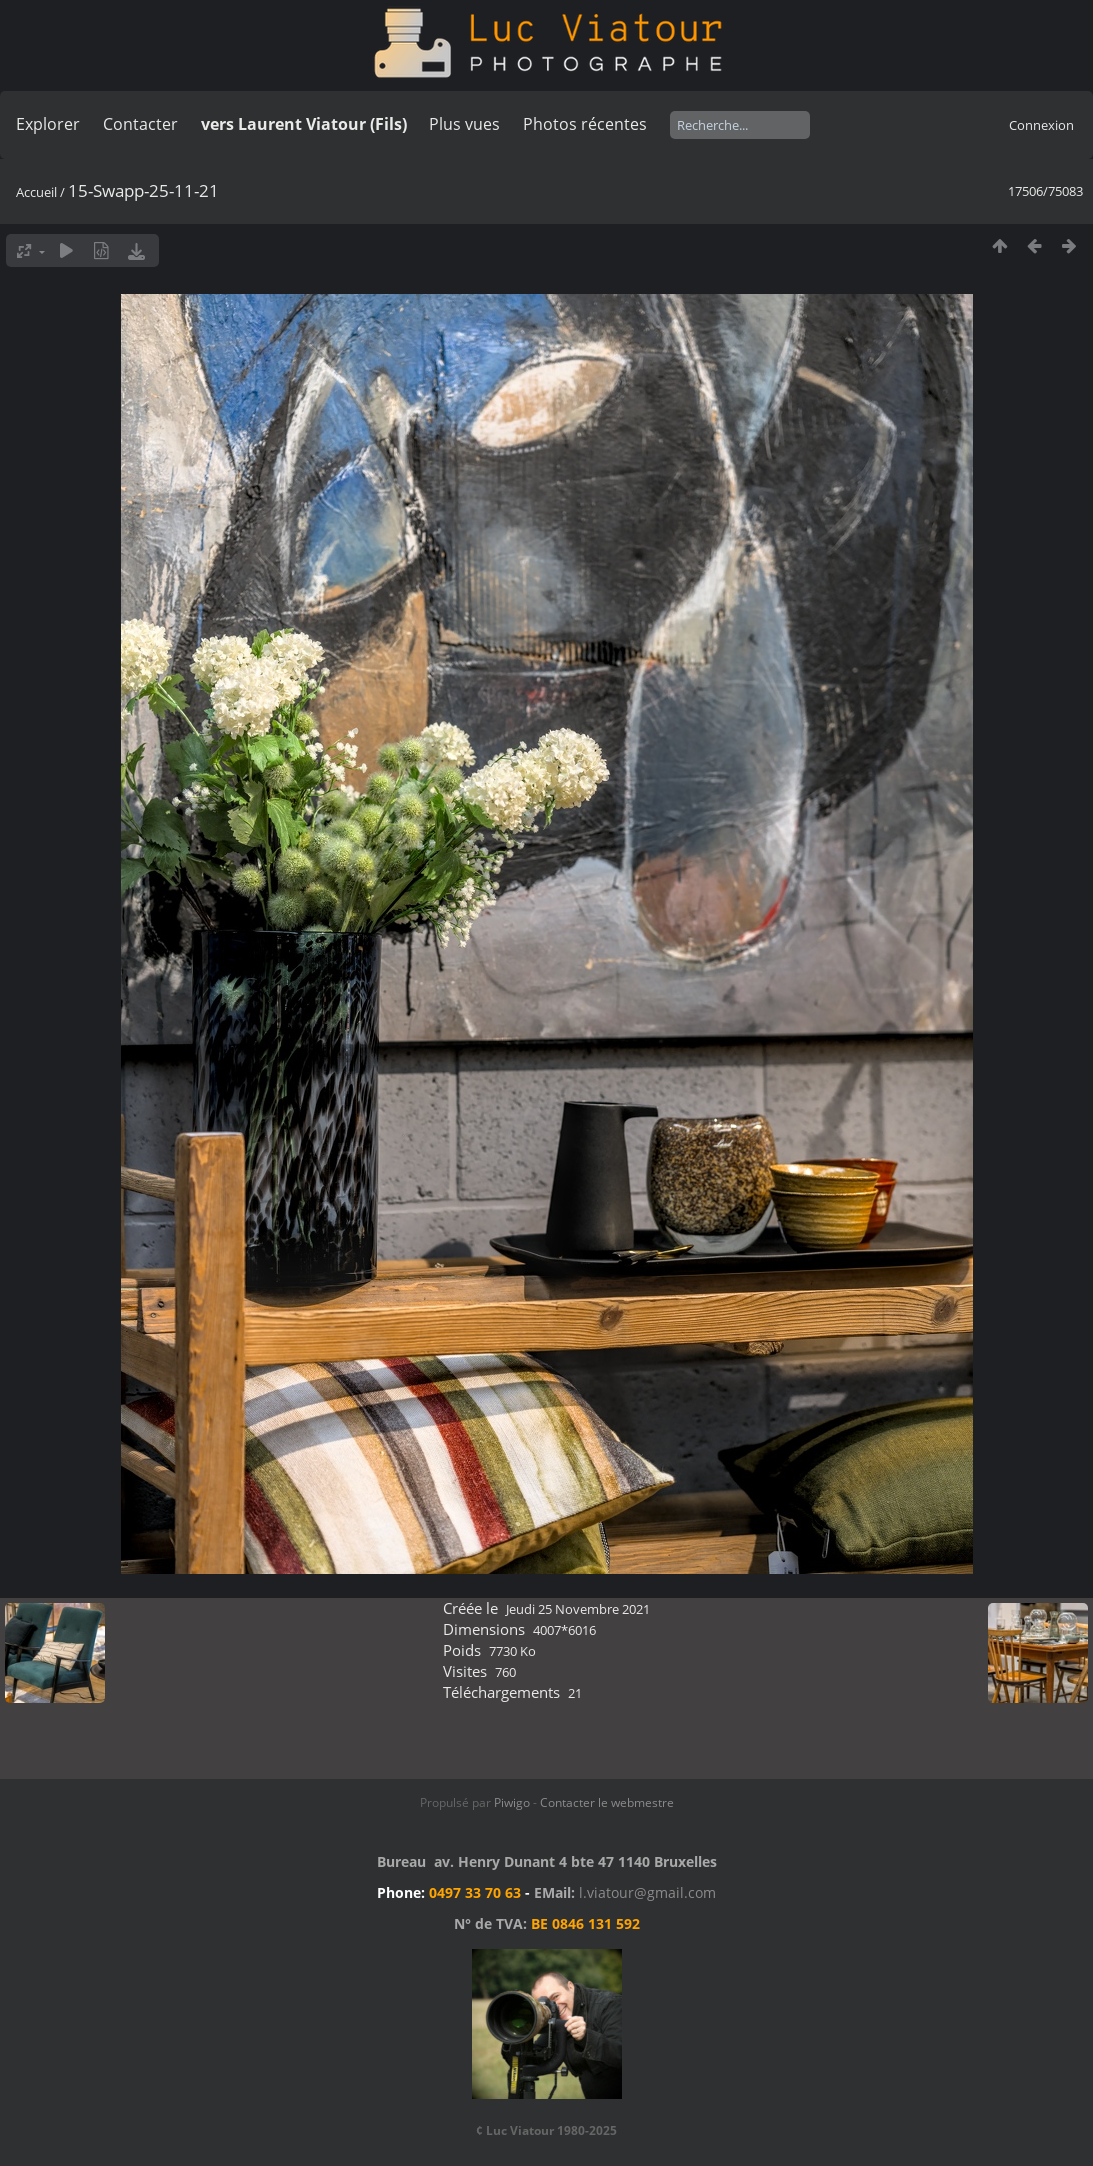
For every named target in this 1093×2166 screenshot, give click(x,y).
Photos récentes (585, 124)
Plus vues (464, 124)
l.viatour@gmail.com (647, 1892)
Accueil (36, 192)
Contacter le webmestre (607, 1802)
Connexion (1041, 125)
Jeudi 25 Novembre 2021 (578, 1609)
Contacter (140, 124)
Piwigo (512, 1802)
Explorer (48, 124)
